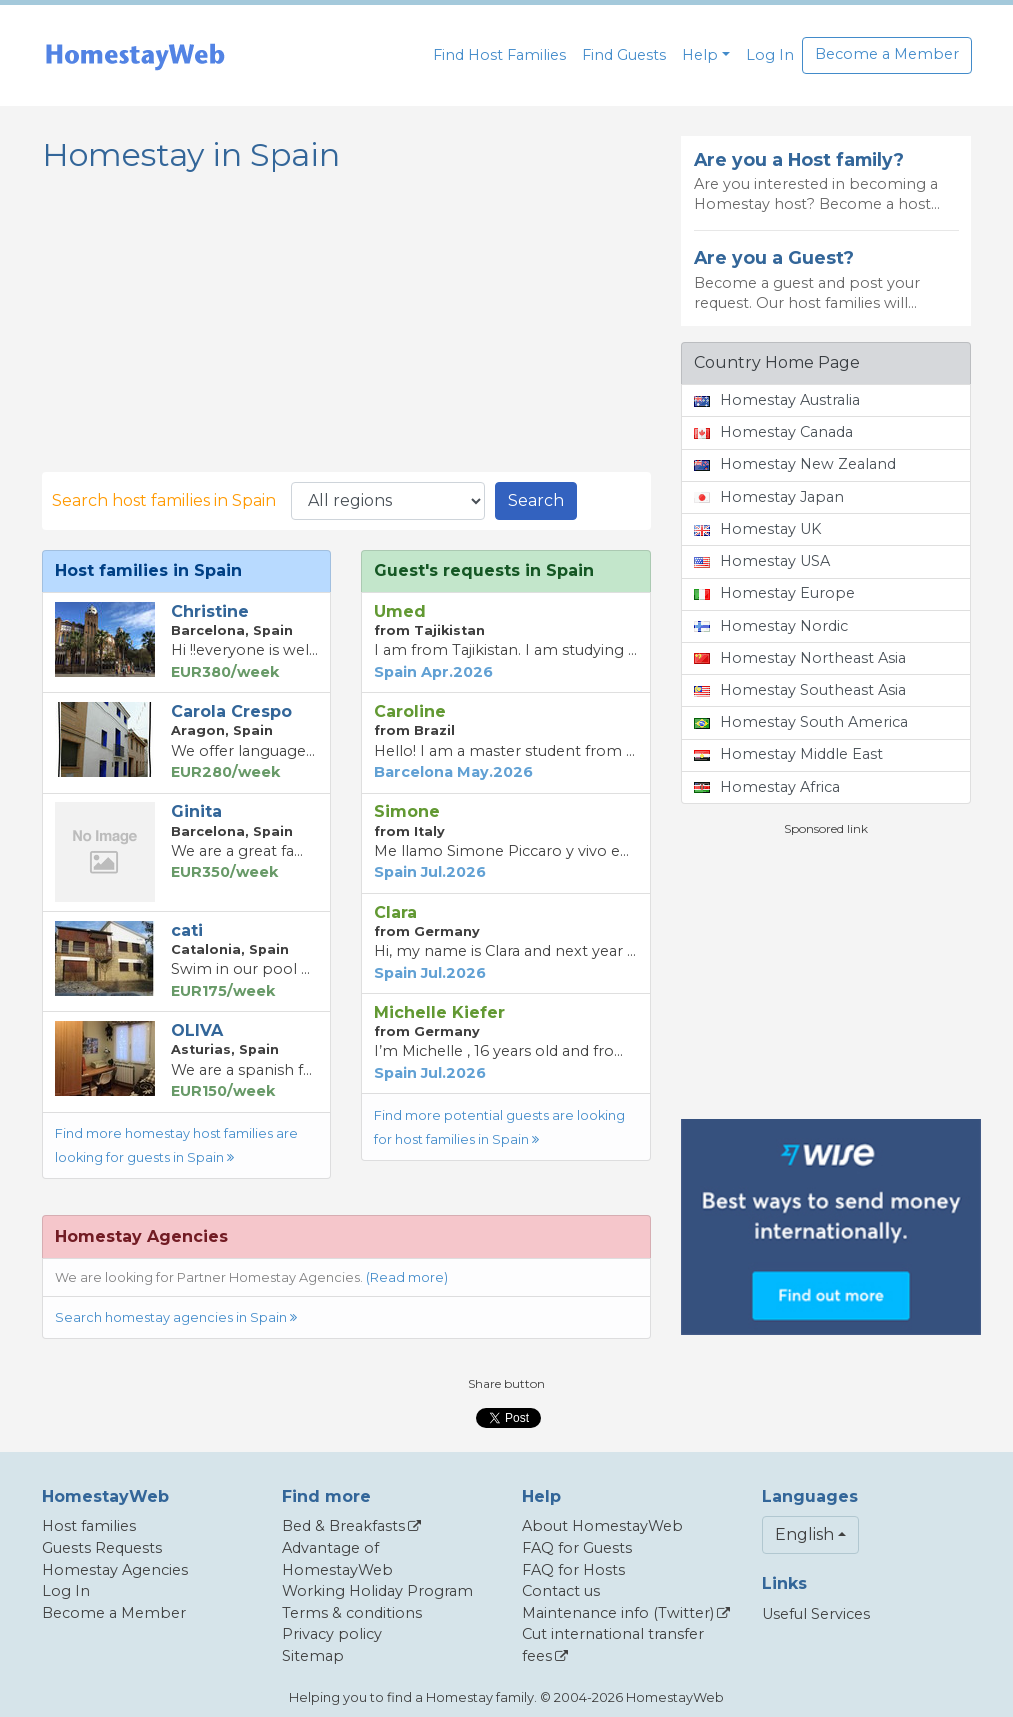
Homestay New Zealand (795, 464)
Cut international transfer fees (613, 1645)
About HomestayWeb (602, 1526)
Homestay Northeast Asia (800, 658)
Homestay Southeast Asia (800, 690)
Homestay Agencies (115, 1570)
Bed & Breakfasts (343, 1526)
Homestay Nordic (771, 626)
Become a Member (887, 54)
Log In (770, 55)
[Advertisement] (831, 978)
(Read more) (407, 1277)
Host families (89, 1526)
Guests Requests (102, 1548)
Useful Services (816, 1614)
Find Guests (624, 55)
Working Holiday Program (377, 1591)
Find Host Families (499, 55)
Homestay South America (801, 722)
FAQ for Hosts (573, 1570)
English (804, 1534)
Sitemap (313, 1656)
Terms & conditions (352, 1613)
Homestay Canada (773, 432)
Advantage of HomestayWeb (337, 1559)
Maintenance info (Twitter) (618, 1613)
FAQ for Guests (577, 1548)
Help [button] (700, 55)
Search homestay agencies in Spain (176, 1317)
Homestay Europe (774, 593)
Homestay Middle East (788, 754)
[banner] (135, 55)
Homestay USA (762, 561)
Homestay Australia (777, 400)
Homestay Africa (767, 787)
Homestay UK (757, 529)
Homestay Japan (769, 497)
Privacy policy (332, 1634)
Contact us (561, 1591)
